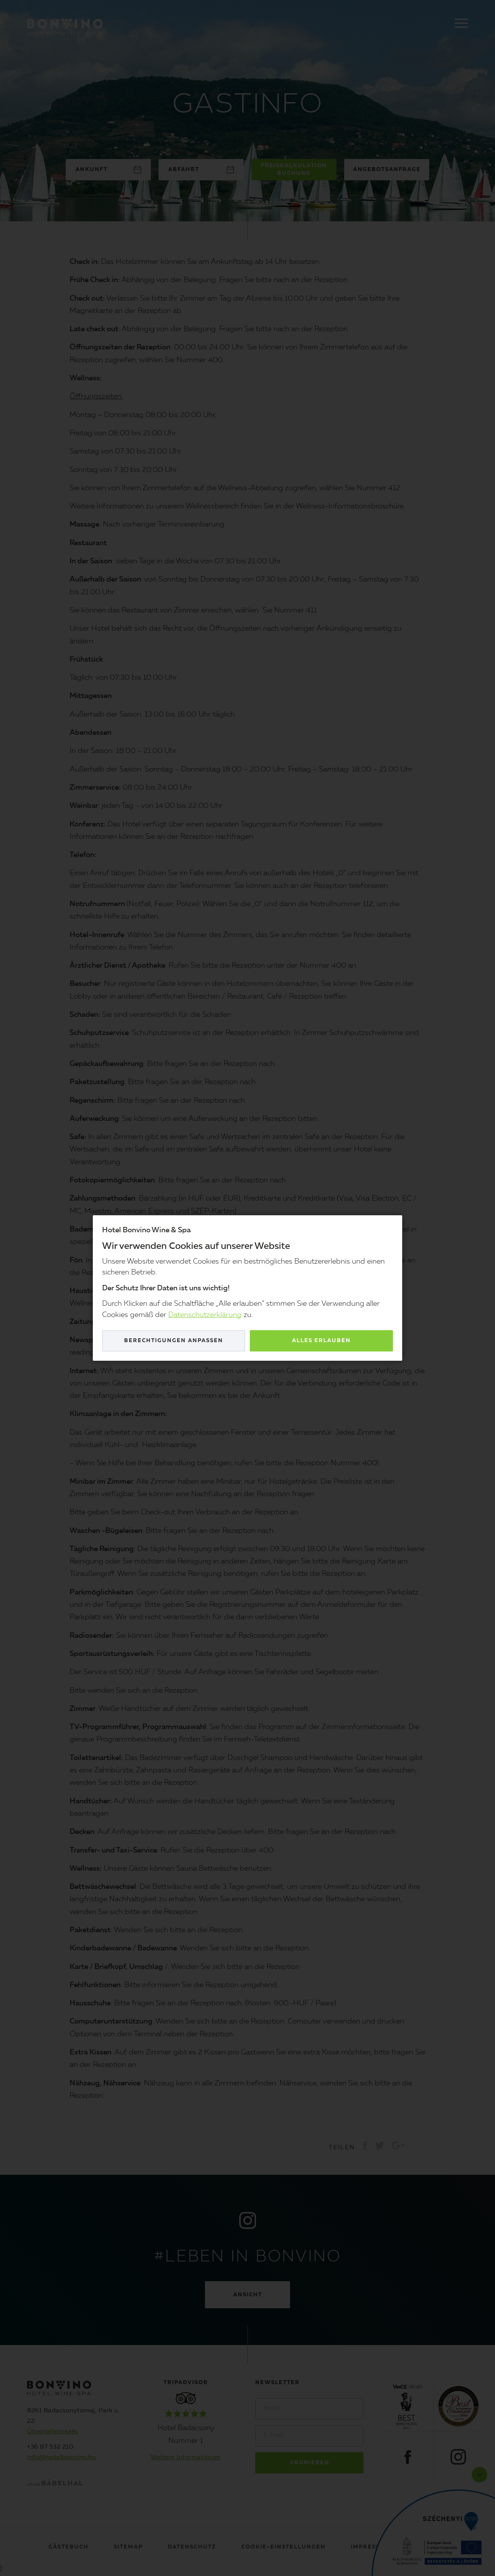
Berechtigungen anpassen (173, 1340)
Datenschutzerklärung (205, 1315)
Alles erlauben (321, 1340)
